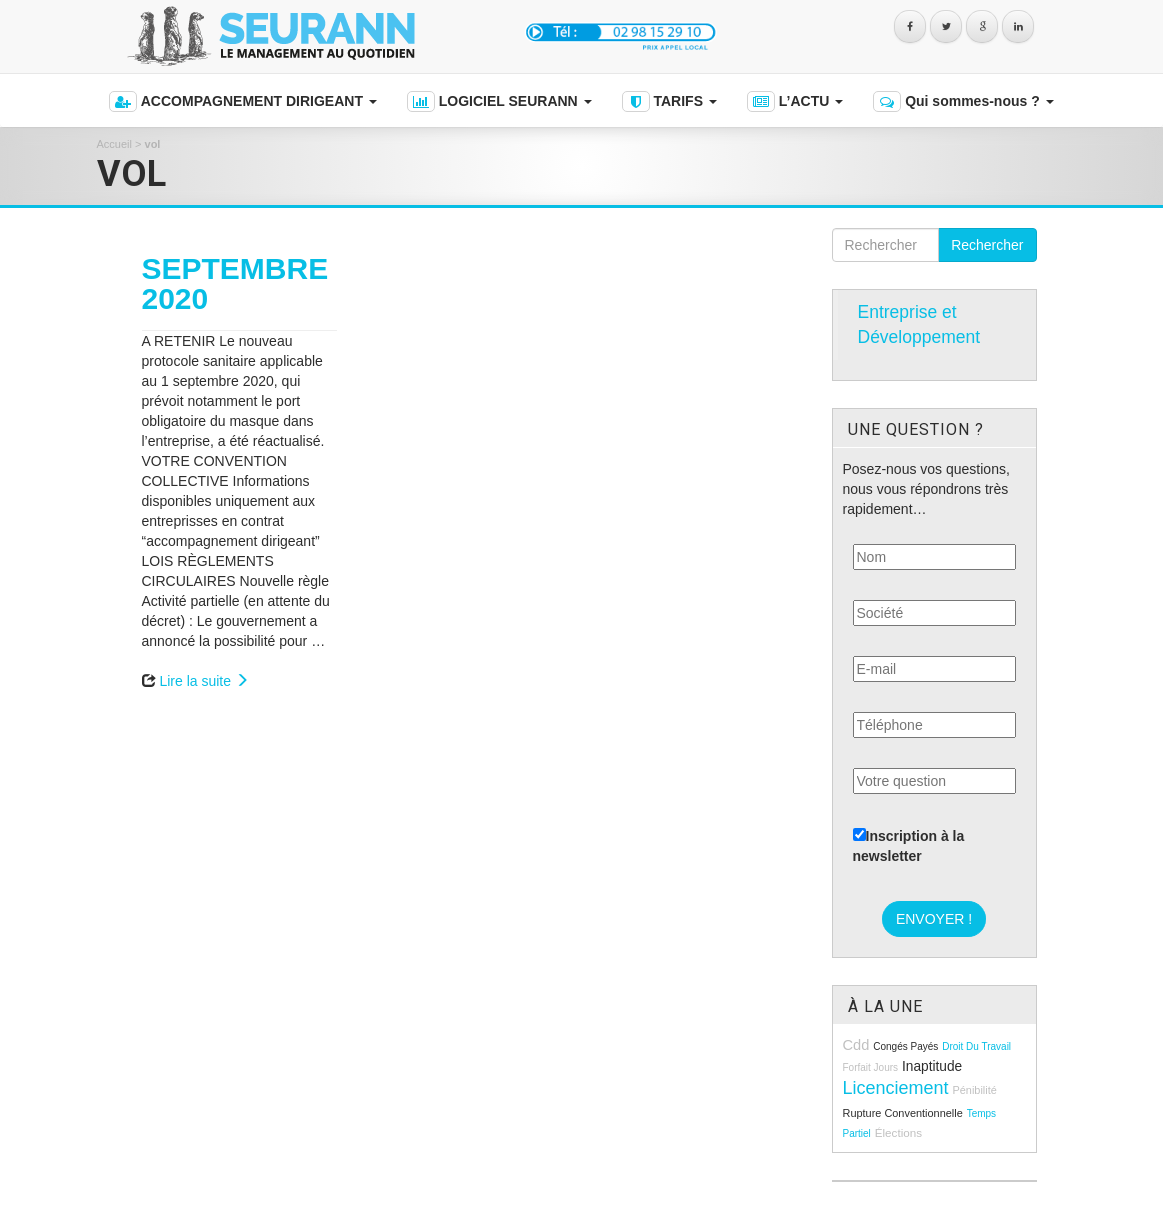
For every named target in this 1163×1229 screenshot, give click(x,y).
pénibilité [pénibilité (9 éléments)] (974, 1090)
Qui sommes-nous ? (963, 101)
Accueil (114, 144)
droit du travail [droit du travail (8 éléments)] (976, 1046)
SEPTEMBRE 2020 (235, 283)
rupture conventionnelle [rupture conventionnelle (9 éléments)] (903, 1113)
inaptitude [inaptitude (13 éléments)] (932, 1066)
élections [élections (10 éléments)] (898, 1132)
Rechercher (987, 245)
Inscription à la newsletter (909, 846)
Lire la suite (203, 681)
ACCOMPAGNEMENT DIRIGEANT (242, 101)
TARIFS (669, 101)
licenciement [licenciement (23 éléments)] (896, 1088)
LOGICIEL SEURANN (499, 101)
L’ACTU (795, 101)
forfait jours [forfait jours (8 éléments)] (871, 1067)
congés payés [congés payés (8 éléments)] (905, 1046)
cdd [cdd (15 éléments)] (856, 1045)
